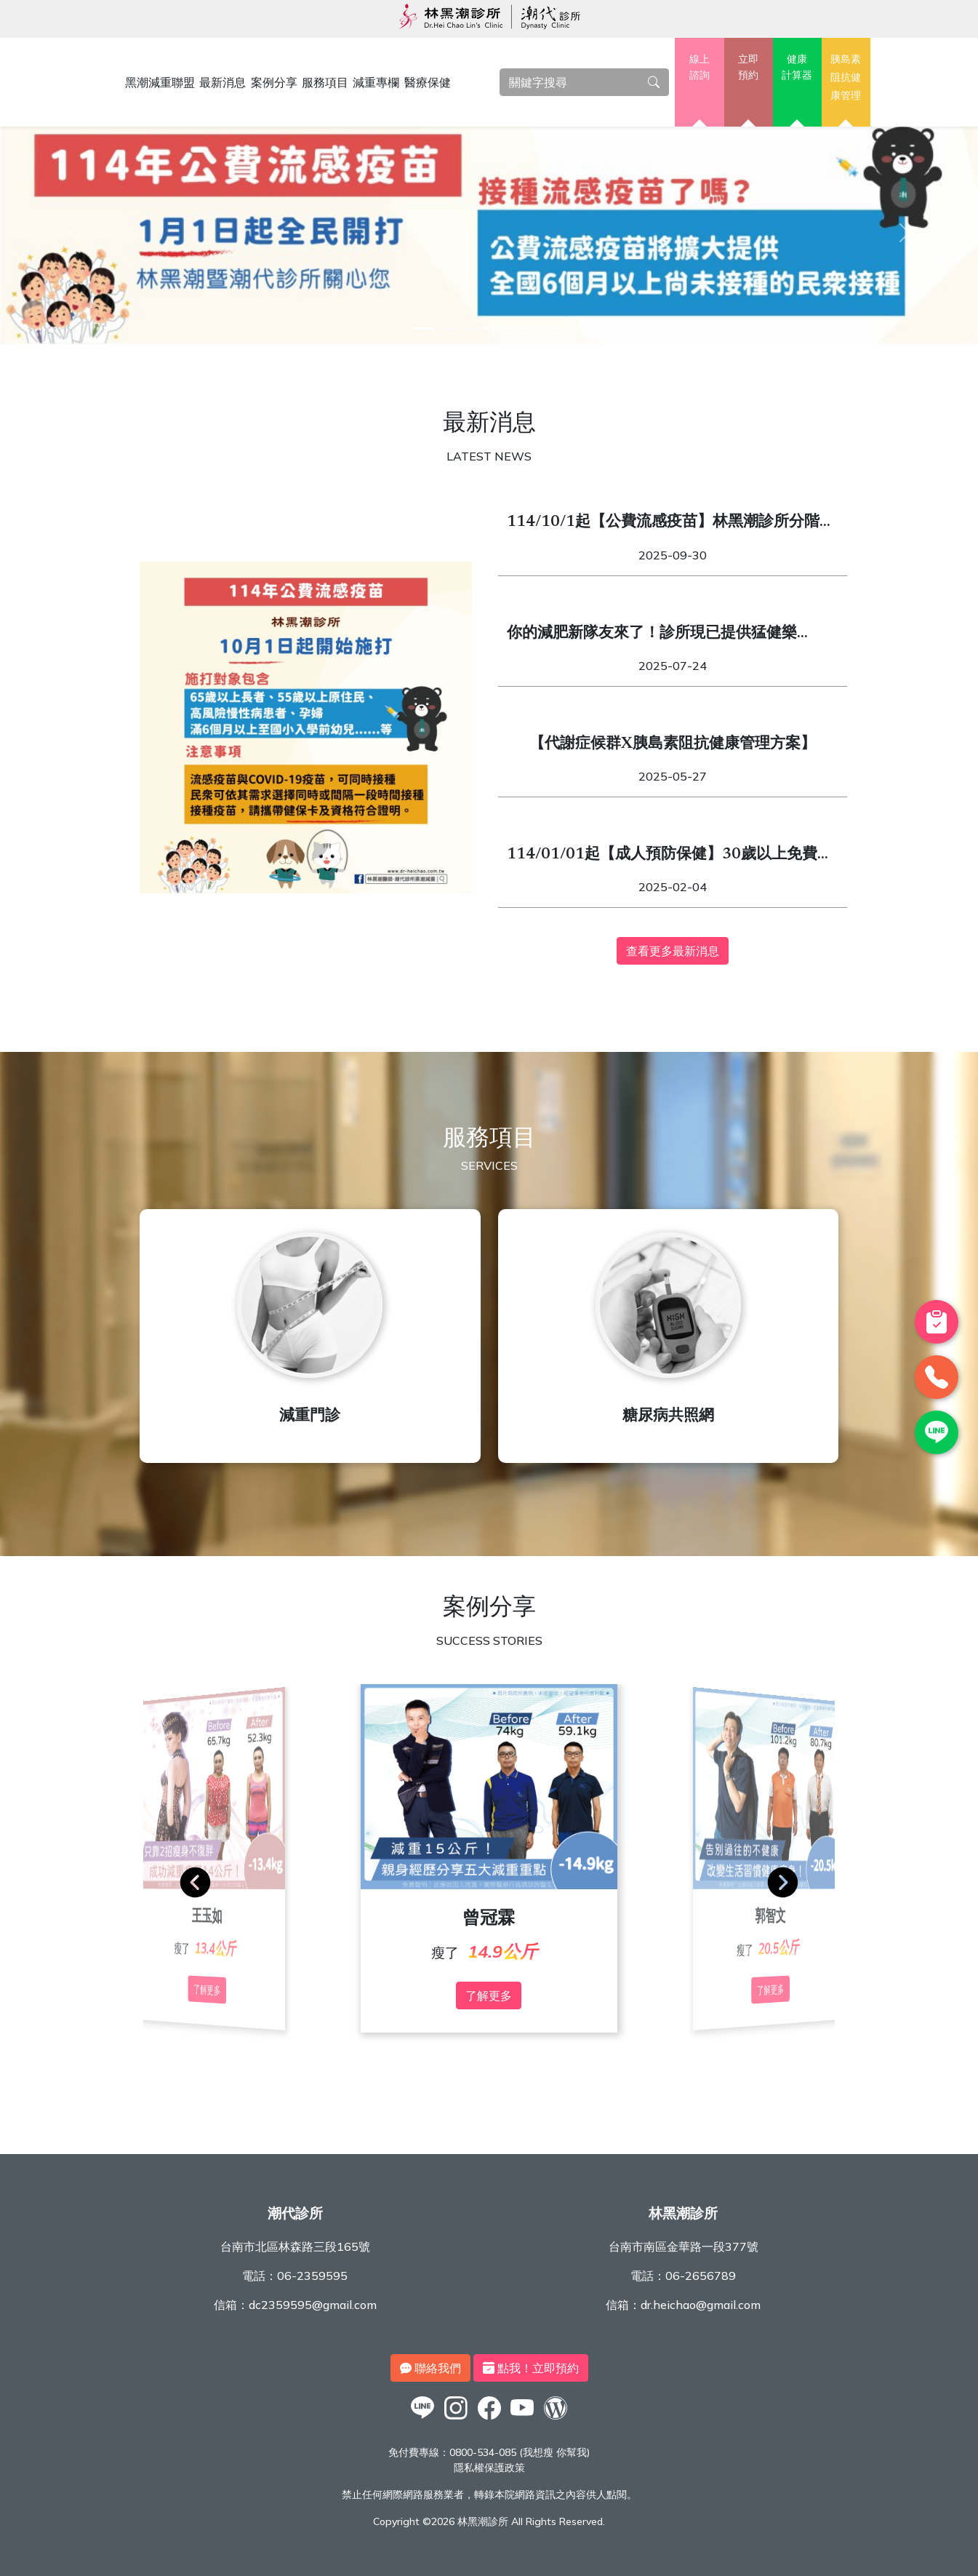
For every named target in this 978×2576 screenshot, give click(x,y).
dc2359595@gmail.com (313, 2304)
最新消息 (222, 82)
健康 (797, 67)
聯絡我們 (430, 2368)
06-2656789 (700, 2275)
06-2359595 (312, 2275)
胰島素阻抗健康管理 (845, 76)
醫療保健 (427, 82)
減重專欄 (376, 82)
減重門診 (309, 1416)
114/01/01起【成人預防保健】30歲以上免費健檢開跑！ (670, 857)
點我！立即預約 (531, 2368)
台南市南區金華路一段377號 (683, 2246)
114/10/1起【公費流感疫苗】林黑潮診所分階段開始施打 (671, 524)
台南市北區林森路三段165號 (295, 2246)
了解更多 (488, 1995)
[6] (555, 328)
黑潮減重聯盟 (160, 82)
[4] (502, 328)
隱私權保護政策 (489, 2467)
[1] (424, 328)
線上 (699, 67)
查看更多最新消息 (672, 951)
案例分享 (274, 82)
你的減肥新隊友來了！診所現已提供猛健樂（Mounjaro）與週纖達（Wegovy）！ (652, 635)
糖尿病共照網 (668, 1416)
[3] (476, 328)
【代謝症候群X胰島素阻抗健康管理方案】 (672, 744)
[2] (450, 328)
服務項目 (325, 82)
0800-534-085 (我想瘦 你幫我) (519, 2452)
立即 (748, 67)
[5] (529, 328)
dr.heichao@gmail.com (701, 2304)
